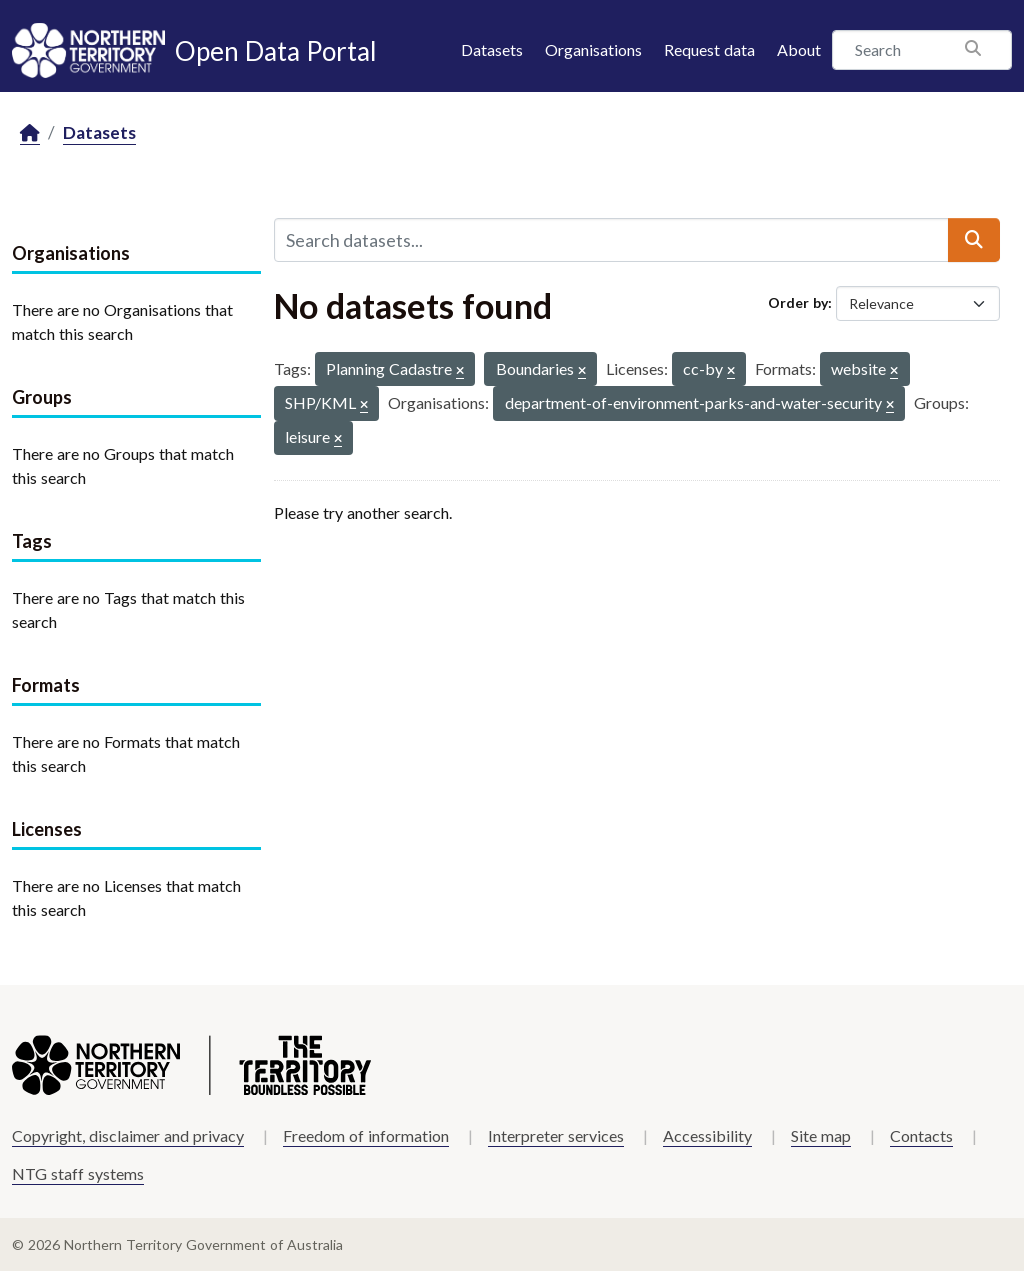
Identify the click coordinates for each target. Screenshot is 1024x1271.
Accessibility (707, 1135)
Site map (821, 1135)
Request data (709, 49)
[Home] (30, 133)
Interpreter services (556, 1135)
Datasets (492, 49)
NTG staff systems (78, 1173)
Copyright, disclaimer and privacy (128, 1135)
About (799, 49)
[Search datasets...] (611, 240)
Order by (798, 302)
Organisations (593, 49)
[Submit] (974, 240)
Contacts (921, 1135)
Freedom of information (366, 1135)
